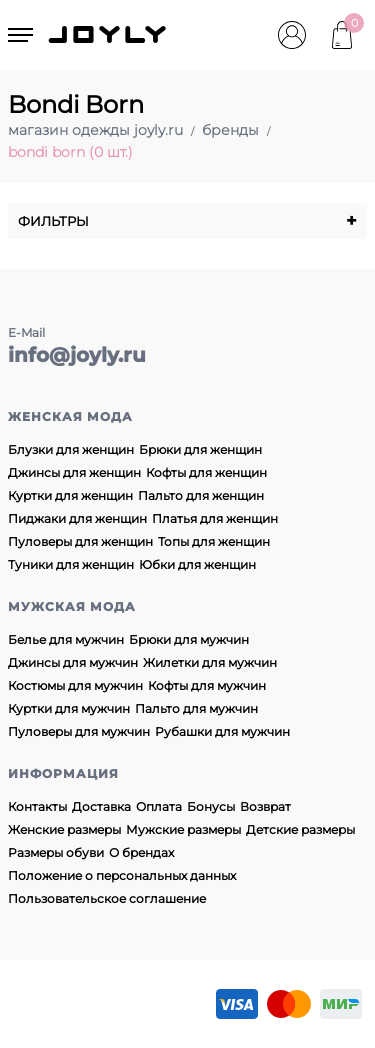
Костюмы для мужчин (75, 685)
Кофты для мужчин (207, 685)
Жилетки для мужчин (210, 662)
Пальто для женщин (201, 495)
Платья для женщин (215, 518)
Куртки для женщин (70, 495)
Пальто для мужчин (196, 708)
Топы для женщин (214, 541)
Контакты (37, 806)
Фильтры (187, 221)
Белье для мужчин (66, 639)
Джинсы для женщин (74, 472)
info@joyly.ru (77, 355)
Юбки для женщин (197, 564)
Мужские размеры (183, 829)
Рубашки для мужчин (222, 731)
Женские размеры (64, 829)
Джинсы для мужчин (73, 662)
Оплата (159, 806)
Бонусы (211, 806)
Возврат (265, 806)
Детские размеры (300, 829)
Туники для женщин (71, 564)
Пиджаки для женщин (77, 518)
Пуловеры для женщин (80, 541)
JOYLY (109, 35)
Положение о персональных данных (122, 875)
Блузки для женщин (71, 449)
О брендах (141, 852)
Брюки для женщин (200, 449)
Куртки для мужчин (69, 708)
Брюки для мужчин (189, 639)
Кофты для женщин (206, 472)
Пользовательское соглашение (107, 898)
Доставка (101, 806)
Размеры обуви (56, 852)
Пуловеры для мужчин (79, 731)
